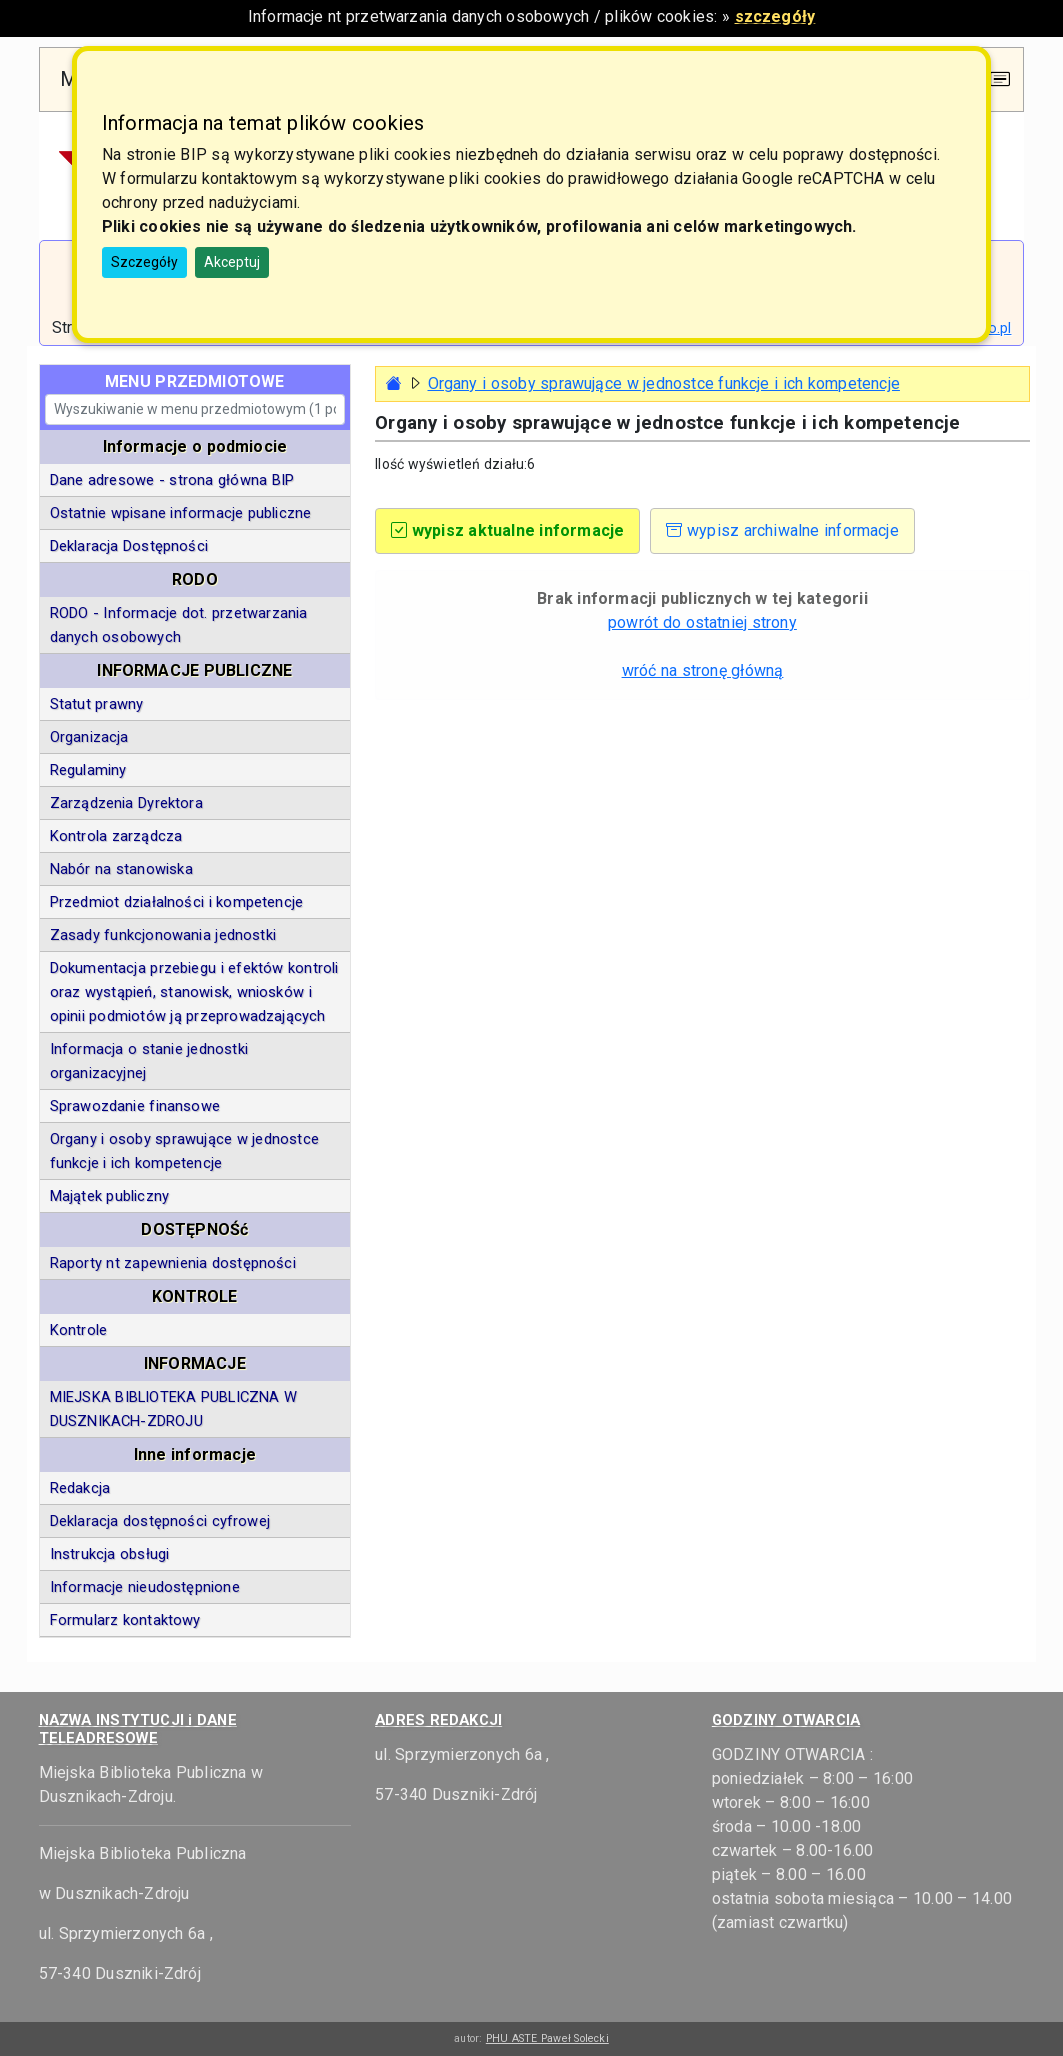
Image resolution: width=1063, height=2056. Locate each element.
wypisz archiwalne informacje (782, 530)
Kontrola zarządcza (116, 836)
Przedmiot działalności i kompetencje (177, 902)
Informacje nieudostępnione (145, 1587)
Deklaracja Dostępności (129, 546)
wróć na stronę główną (703, 670)
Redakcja (80, 1488)
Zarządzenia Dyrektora (126, 803)
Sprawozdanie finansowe (135, 1106)
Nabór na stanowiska (121, 869)
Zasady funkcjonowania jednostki (163, 935)
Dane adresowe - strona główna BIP (172, 480)
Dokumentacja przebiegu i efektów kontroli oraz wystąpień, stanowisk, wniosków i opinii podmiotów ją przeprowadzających (194, 992)
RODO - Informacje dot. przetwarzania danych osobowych (179, 625)
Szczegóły (144, 262)
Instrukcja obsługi (110, 1554)
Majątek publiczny (110, 1196)
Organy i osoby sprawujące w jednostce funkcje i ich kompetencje (184, 1151)
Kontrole (79, 1330)
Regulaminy (88, 770)
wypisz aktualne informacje (507, 530)
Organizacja (89, 737)
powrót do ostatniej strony (702, 622)
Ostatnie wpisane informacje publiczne (181, 513)
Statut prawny (97, 704)
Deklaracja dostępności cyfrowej (160, 1521)
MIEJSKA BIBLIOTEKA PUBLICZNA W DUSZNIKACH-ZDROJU (174, 1409)
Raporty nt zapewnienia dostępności (173, 1263)
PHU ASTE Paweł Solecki (547, 2038)
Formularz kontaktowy (125, 1620)
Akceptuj (232, 262)
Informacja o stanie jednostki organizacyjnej (149, 1061)
